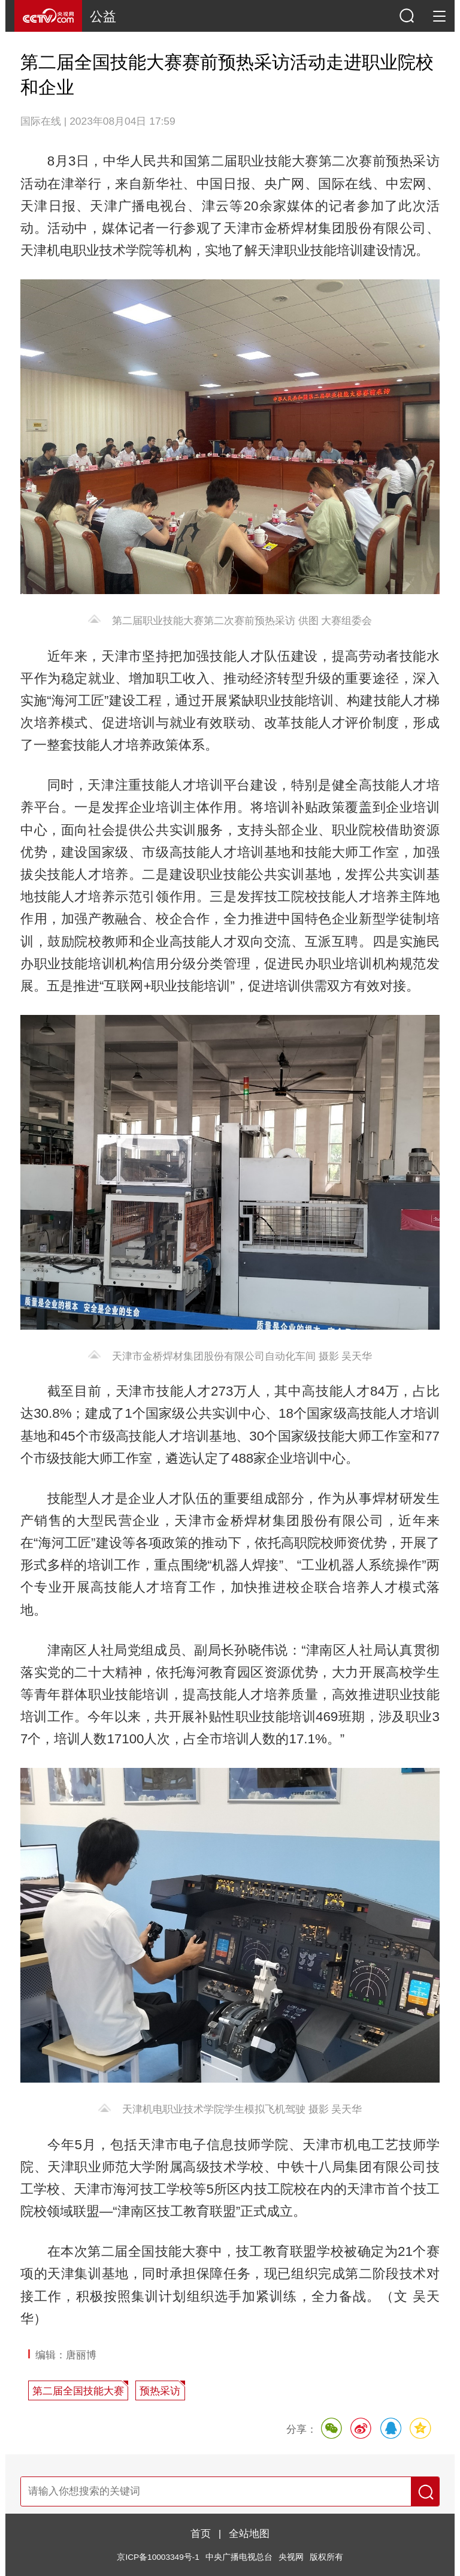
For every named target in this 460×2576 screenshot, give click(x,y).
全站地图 (249, 2533)
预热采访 (160, 2391)
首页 (200, 2533)
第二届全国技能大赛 (78, 2391)
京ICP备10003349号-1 (158, 2557)
